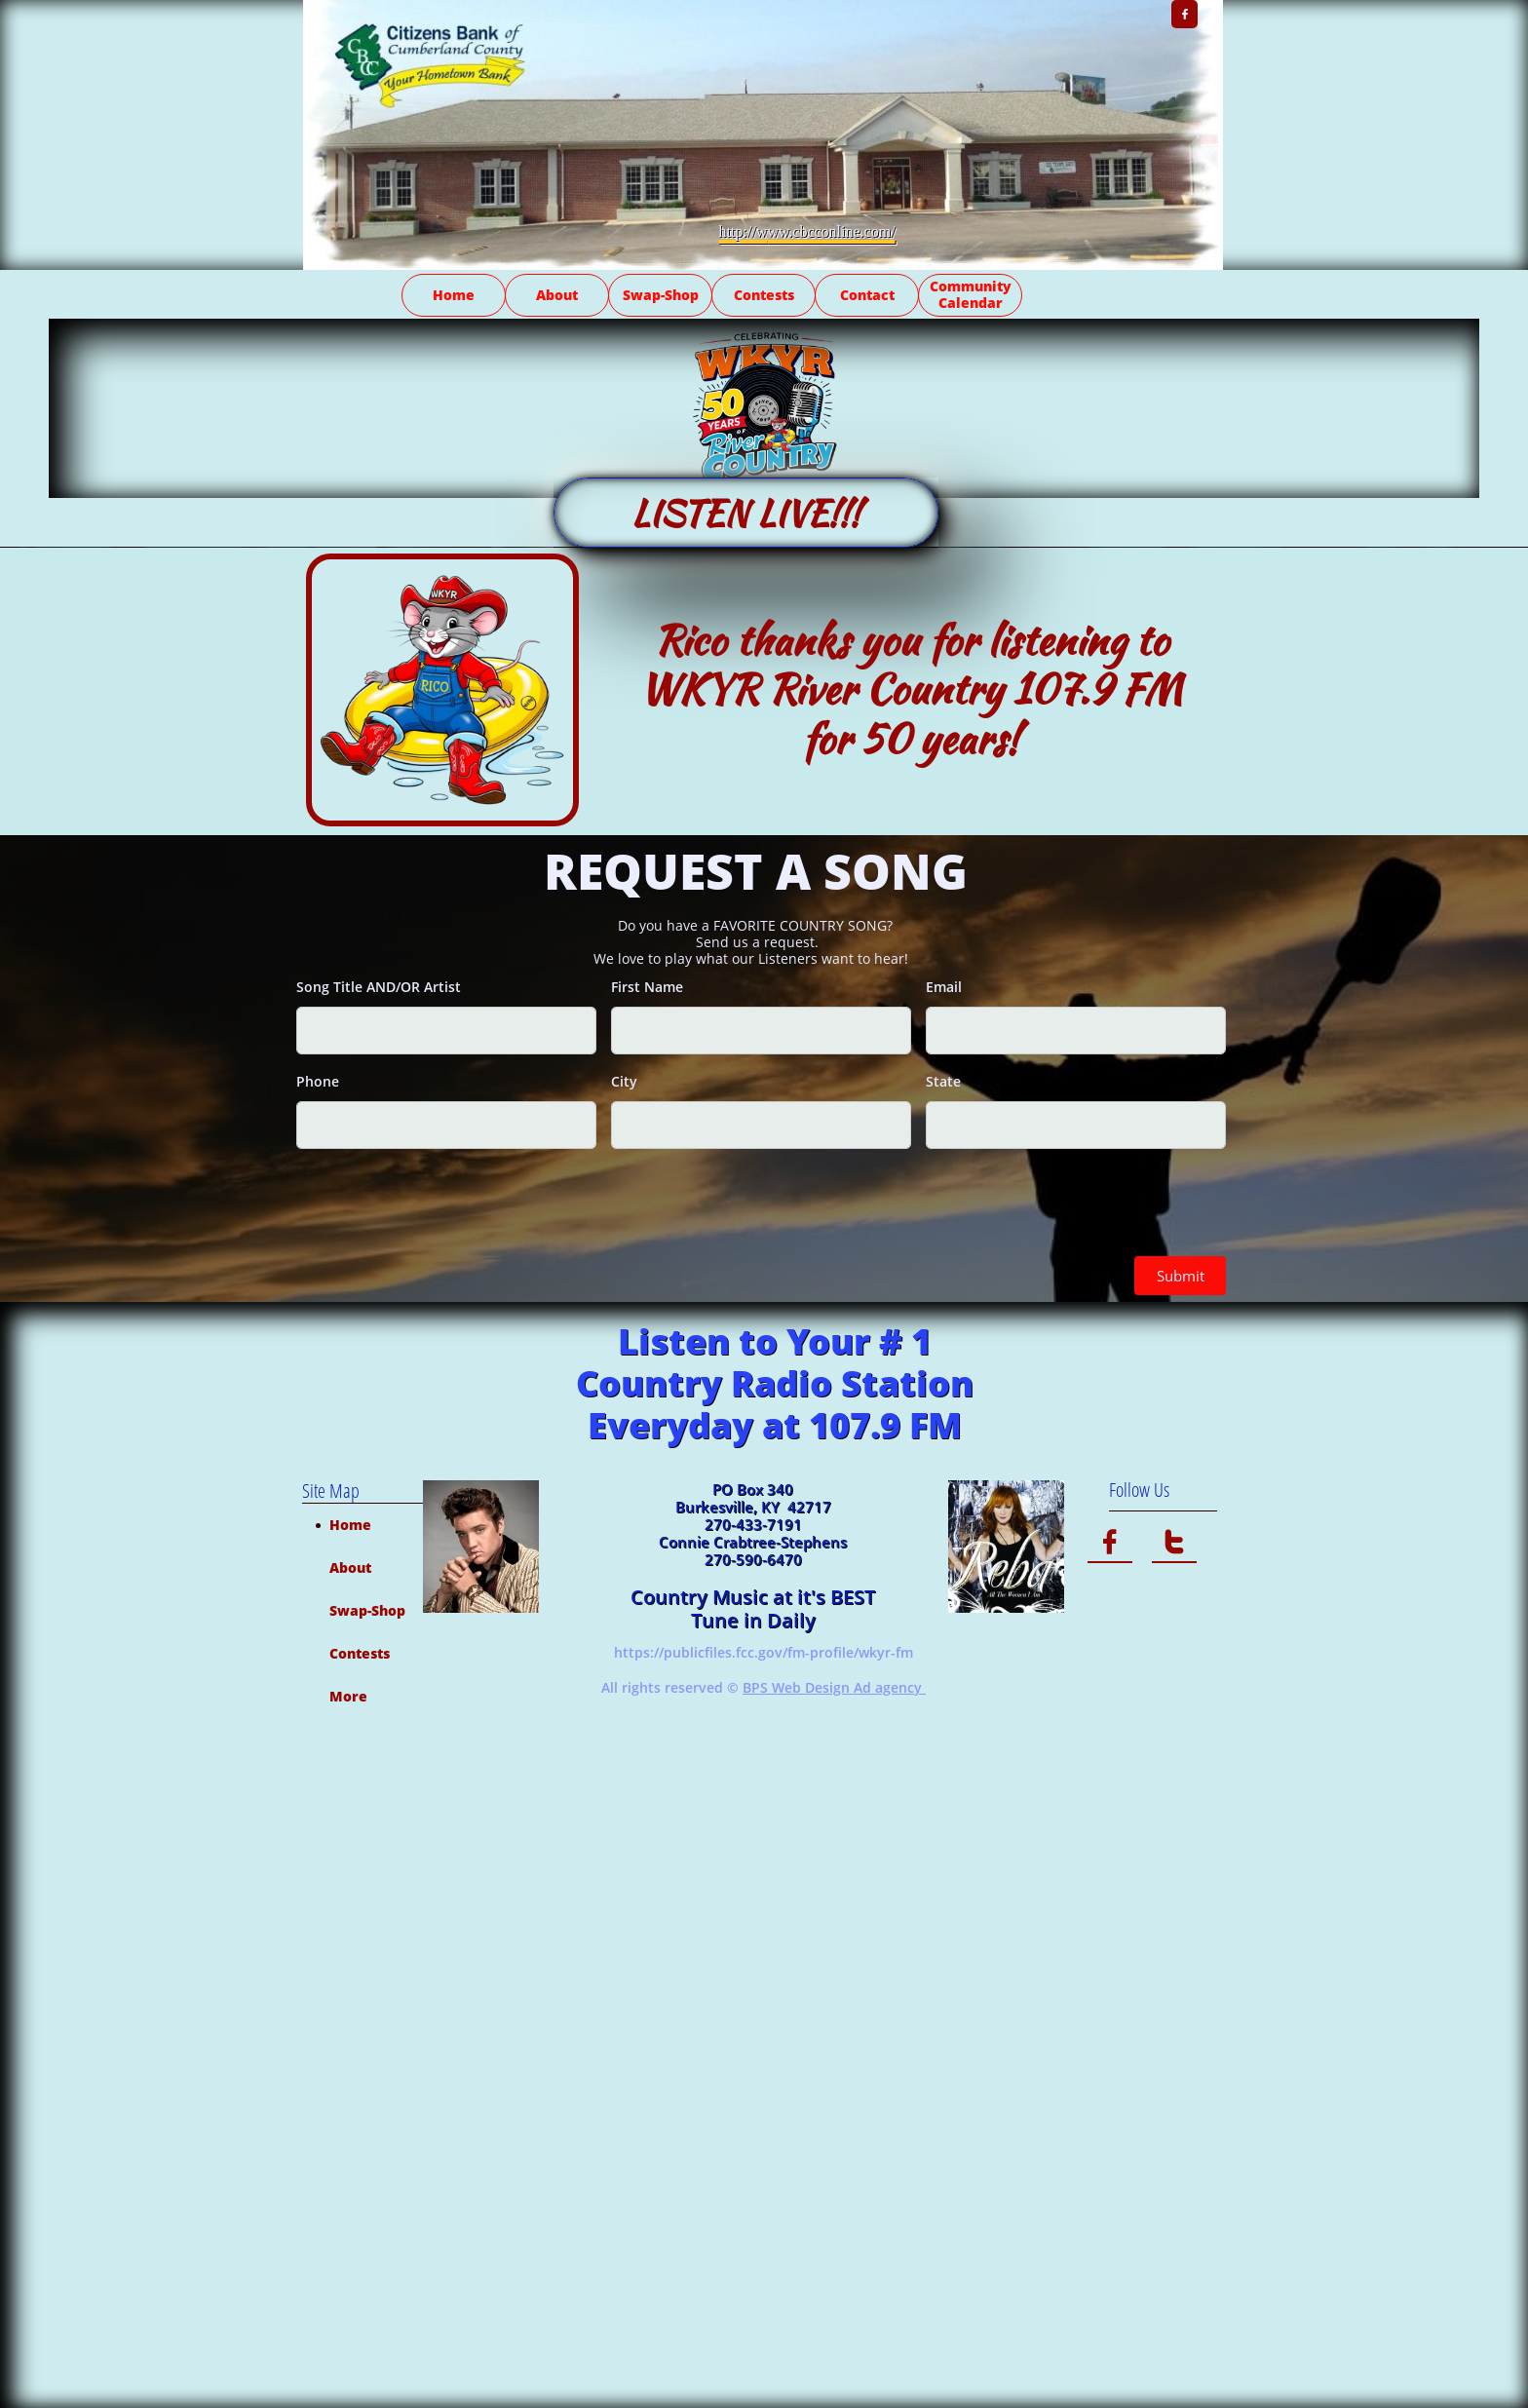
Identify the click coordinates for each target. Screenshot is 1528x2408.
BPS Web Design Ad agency (834, 1687)
